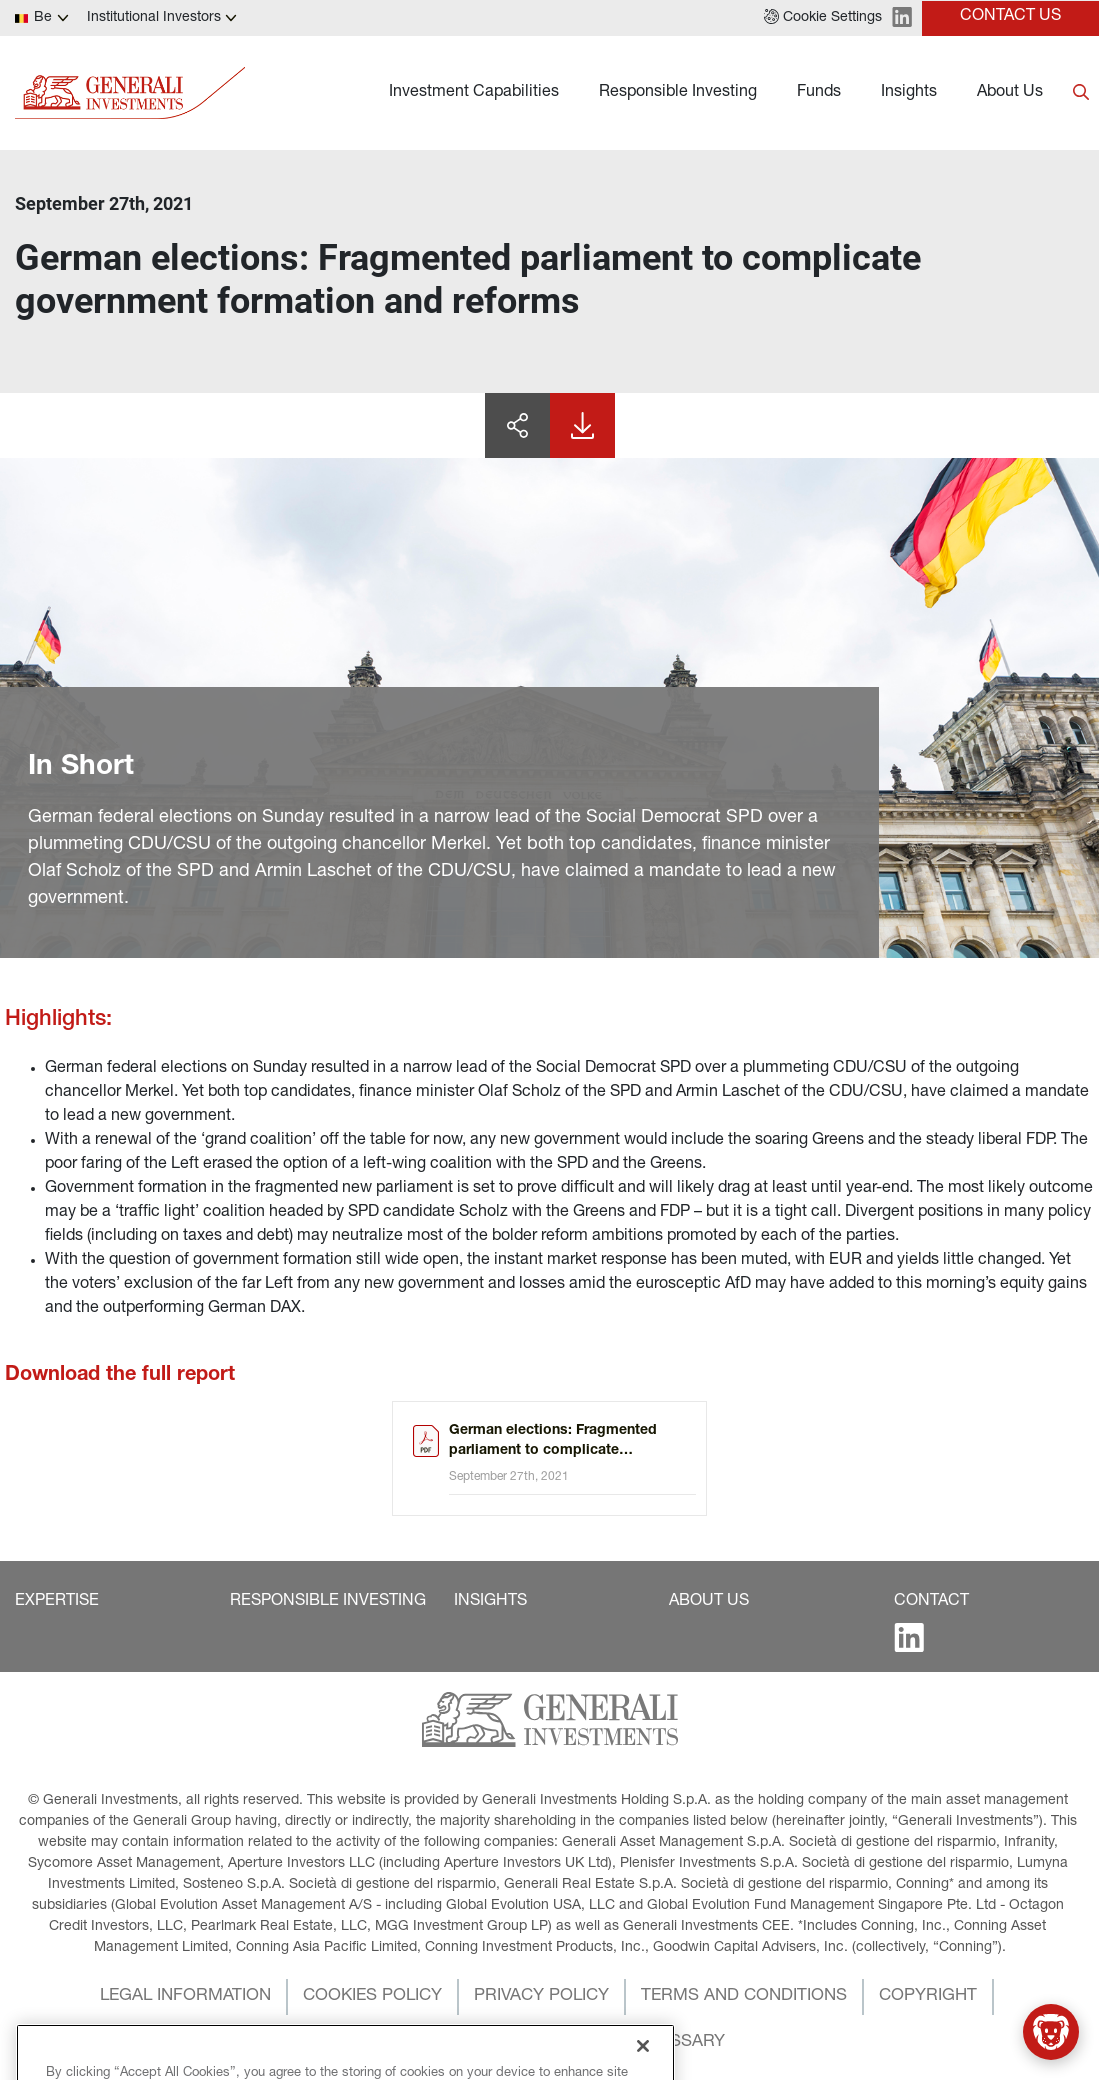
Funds (819, 93)
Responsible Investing (678, 93)
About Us (1010, 93)
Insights (909, 93)
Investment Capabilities (474, 93)
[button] (823, 18)
